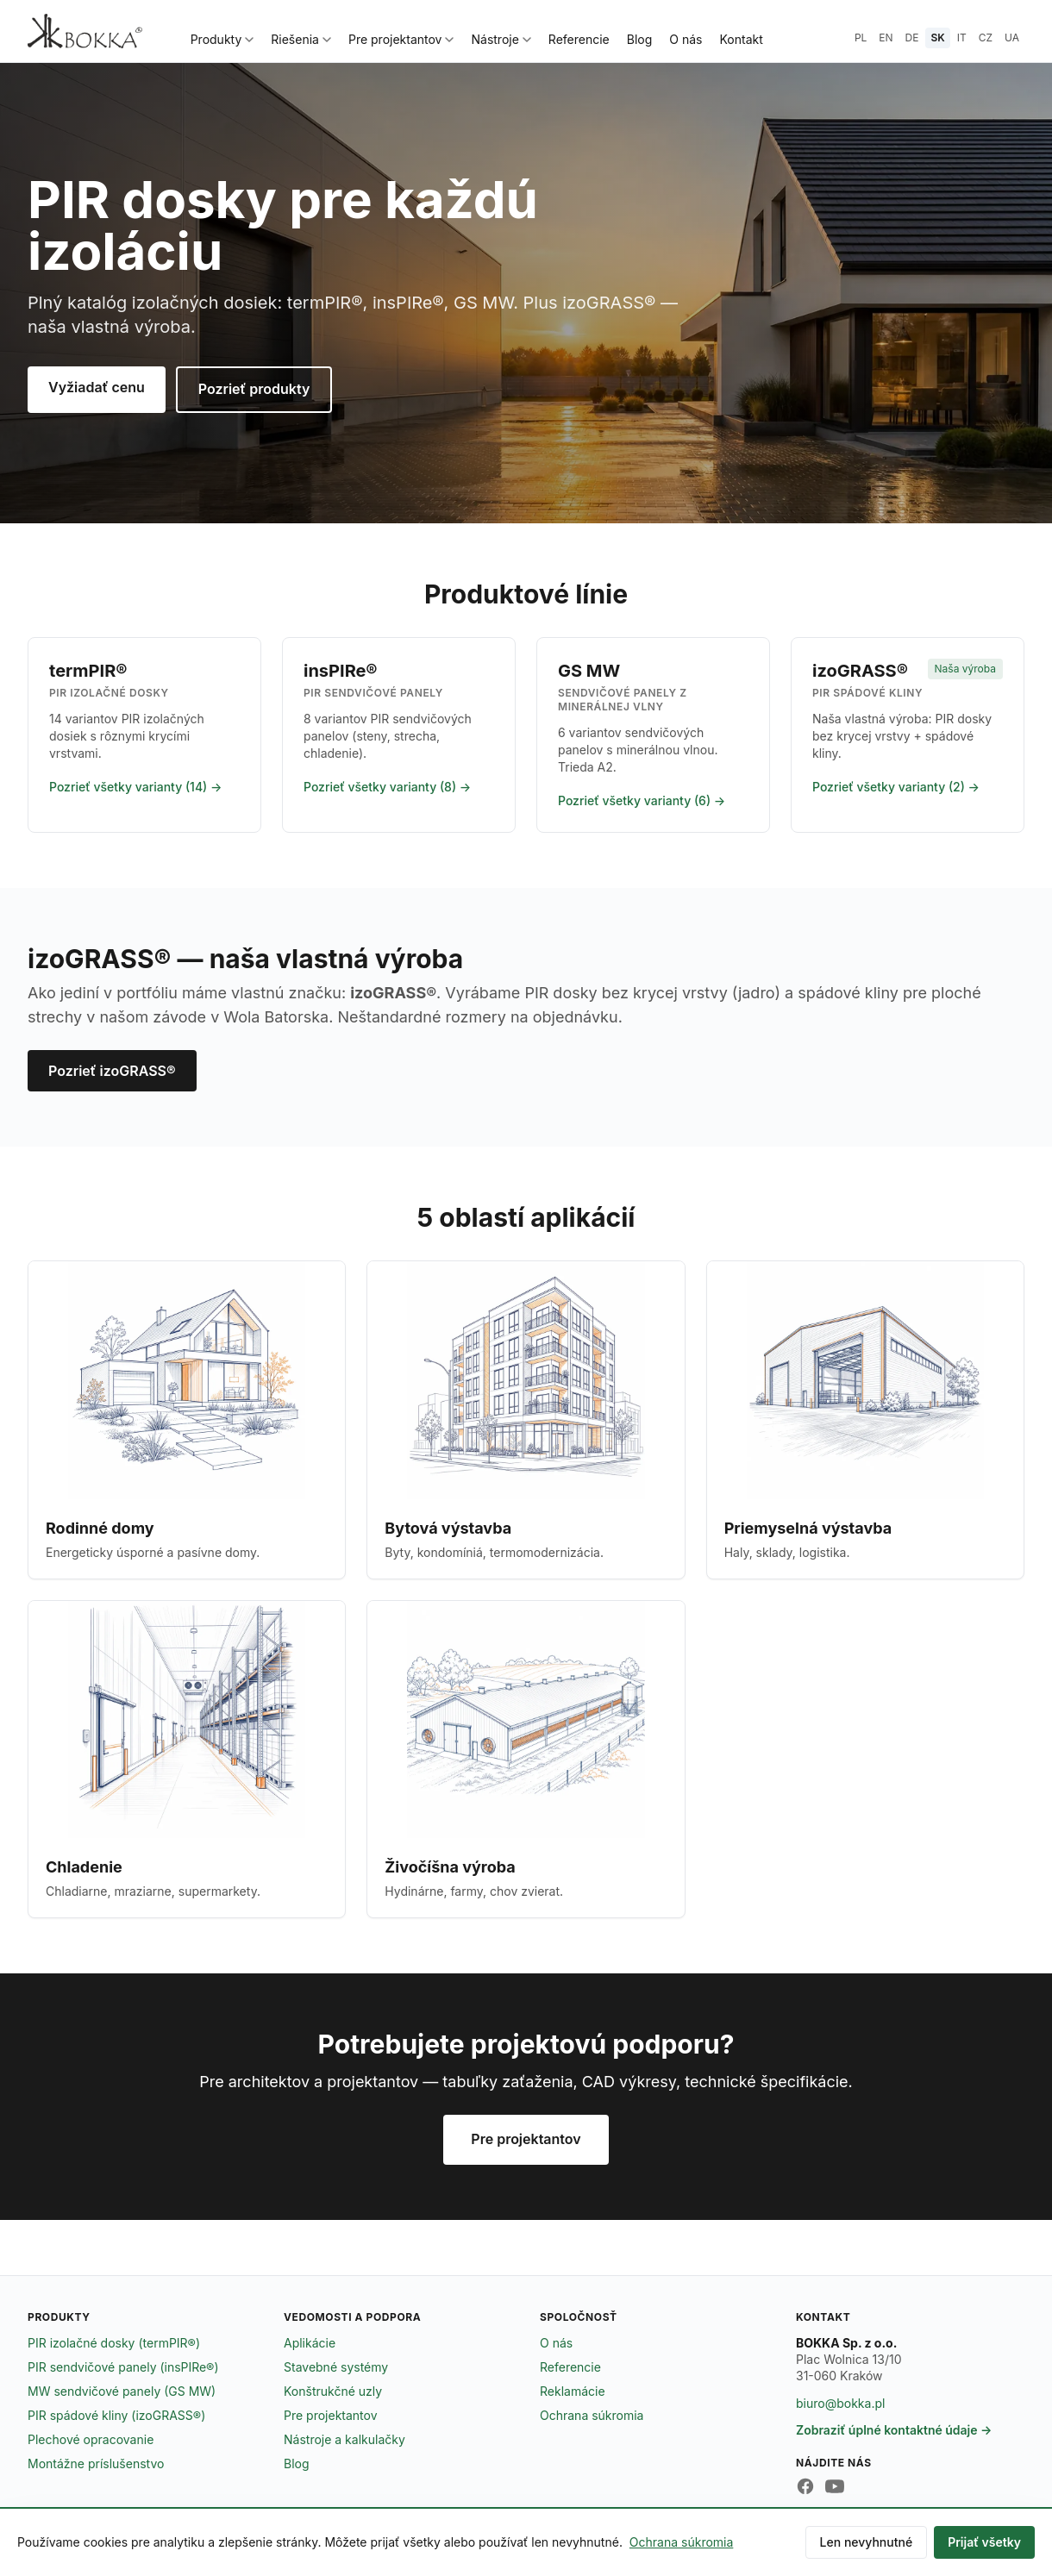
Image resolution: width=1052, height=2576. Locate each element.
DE (912, 37)
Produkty (222, 39)
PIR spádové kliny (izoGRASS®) (116, 2415)
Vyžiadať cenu (96, 387)
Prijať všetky (984, 2542)
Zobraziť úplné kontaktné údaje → (894, 2430)
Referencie (579, 39)
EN (885, 37)
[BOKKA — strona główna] (85, 31)
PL (861, 37)
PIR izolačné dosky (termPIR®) (114, 2342)
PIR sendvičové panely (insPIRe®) (123, 2367)
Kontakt (741, 39)
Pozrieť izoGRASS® (112, 1070)
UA (1012, 37)
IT (962, 37)
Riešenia (301, 39)
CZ (986, 37)
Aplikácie (309, 2342)
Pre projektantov (401, 39)
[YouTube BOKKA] (834, 2486)
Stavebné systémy (336, 2367)
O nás (685, 39)
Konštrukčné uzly (333, 2391)
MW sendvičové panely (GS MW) (122, 2391)
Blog (640, 39)
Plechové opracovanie (90, 2439)
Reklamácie (572, 2391)
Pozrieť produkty (254, 388)
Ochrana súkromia (591, 2415)
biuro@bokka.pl (840, 2403)
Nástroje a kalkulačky (344, 2439)
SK (937, 37)
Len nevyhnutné (866, 2542)
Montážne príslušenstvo (96, 2463)
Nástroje (500, 39)
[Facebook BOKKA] (805, 2486)
